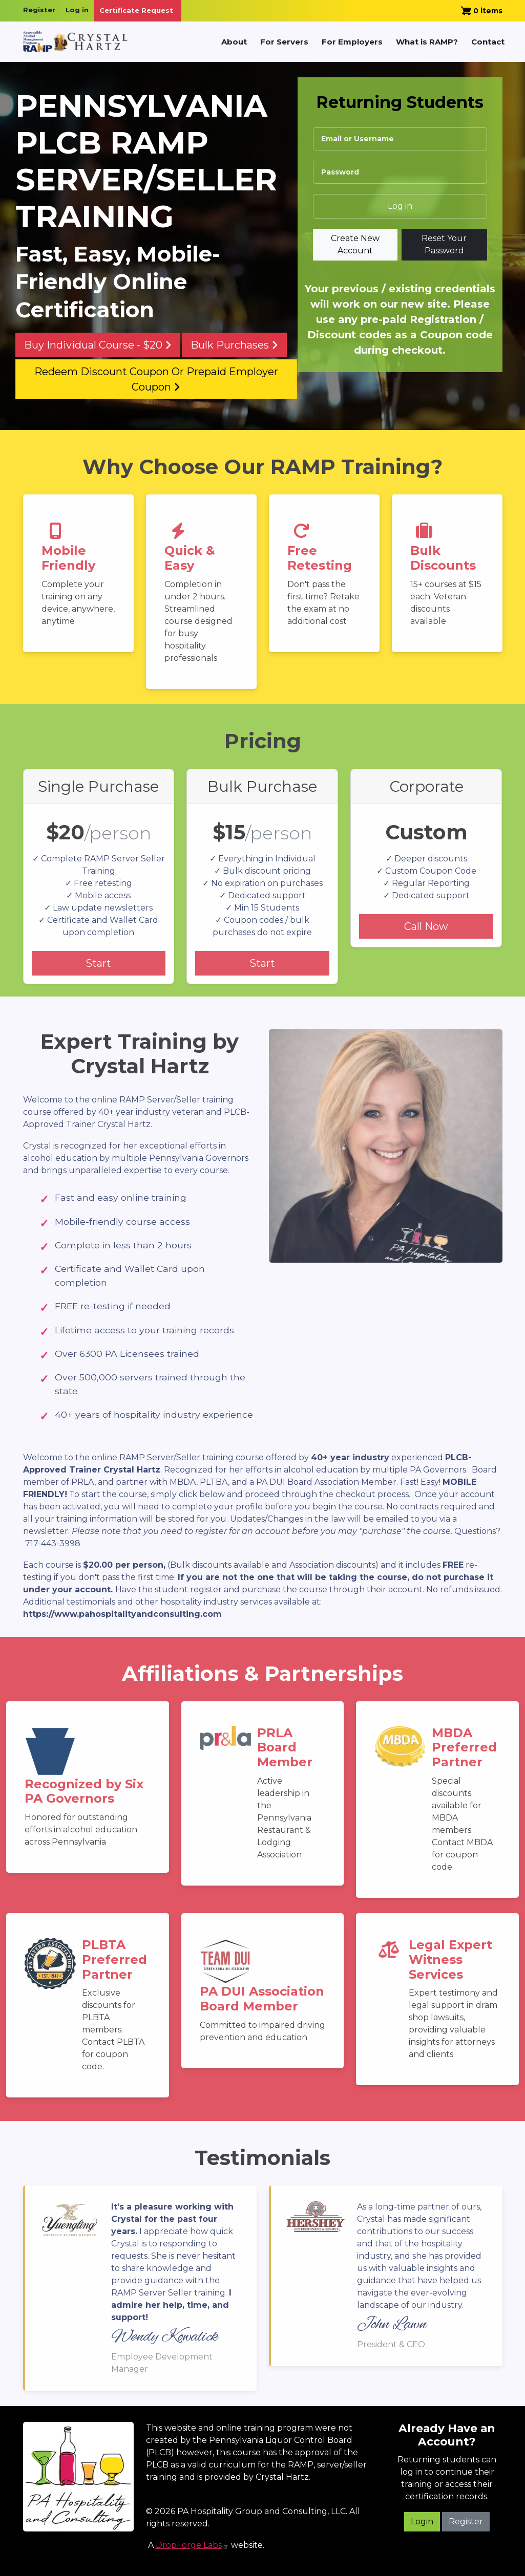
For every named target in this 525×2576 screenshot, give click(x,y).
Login (422, 2521)
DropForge (192, 2545)
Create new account (355, 244)
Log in (77, 10)
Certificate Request (136, 10)
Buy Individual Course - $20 (98, 345)
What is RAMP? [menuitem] (427, 42)
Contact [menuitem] (488, 42)
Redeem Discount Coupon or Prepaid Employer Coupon (156, 379)
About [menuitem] (234, 42)
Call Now (426, 926)
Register (39, 10)
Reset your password (444, 244)
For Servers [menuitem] (284, 42)
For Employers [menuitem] (352, 42)
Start (98, 963)
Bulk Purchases (234, 345)
